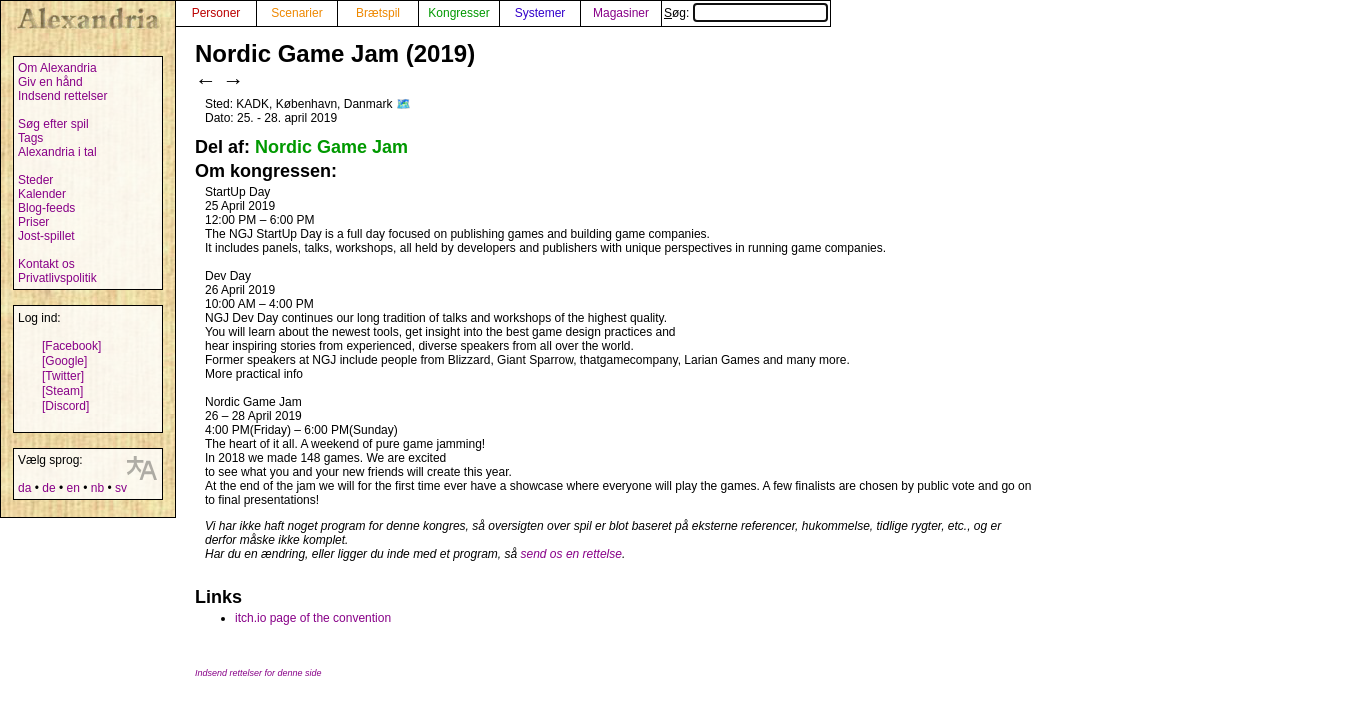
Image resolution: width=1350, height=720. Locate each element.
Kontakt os (46, 264)
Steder (35, 180)
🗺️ (403, 104)
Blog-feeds (46, 208)
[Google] (64, 361)
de (48, 488)
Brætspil (378, 13)
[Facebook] (71, 346)
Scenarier (296, 13)
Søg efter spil (53, 124)
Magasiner (621, 13)
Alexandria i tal (57, 152)
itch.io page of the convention (313, 618)
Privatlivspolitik (57, 278)
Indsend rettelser (62, 96)
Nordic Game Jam (331, 147)
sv (121, 488)
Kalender (42, 194)
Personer (216, 13)
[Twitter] (63, 376)
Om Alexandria (57, 68)
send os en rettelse (571, 554)
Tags (30, 138)
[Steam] (62, 391)
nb (97, 488)
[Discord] (65, 406)
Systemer (540, 13)
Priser (33, 222)
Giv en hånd (50, 82)
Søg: (746, 13)
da (24, 488)
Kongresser (458, 13)
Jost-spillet (46, 236)
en (72, 488)
